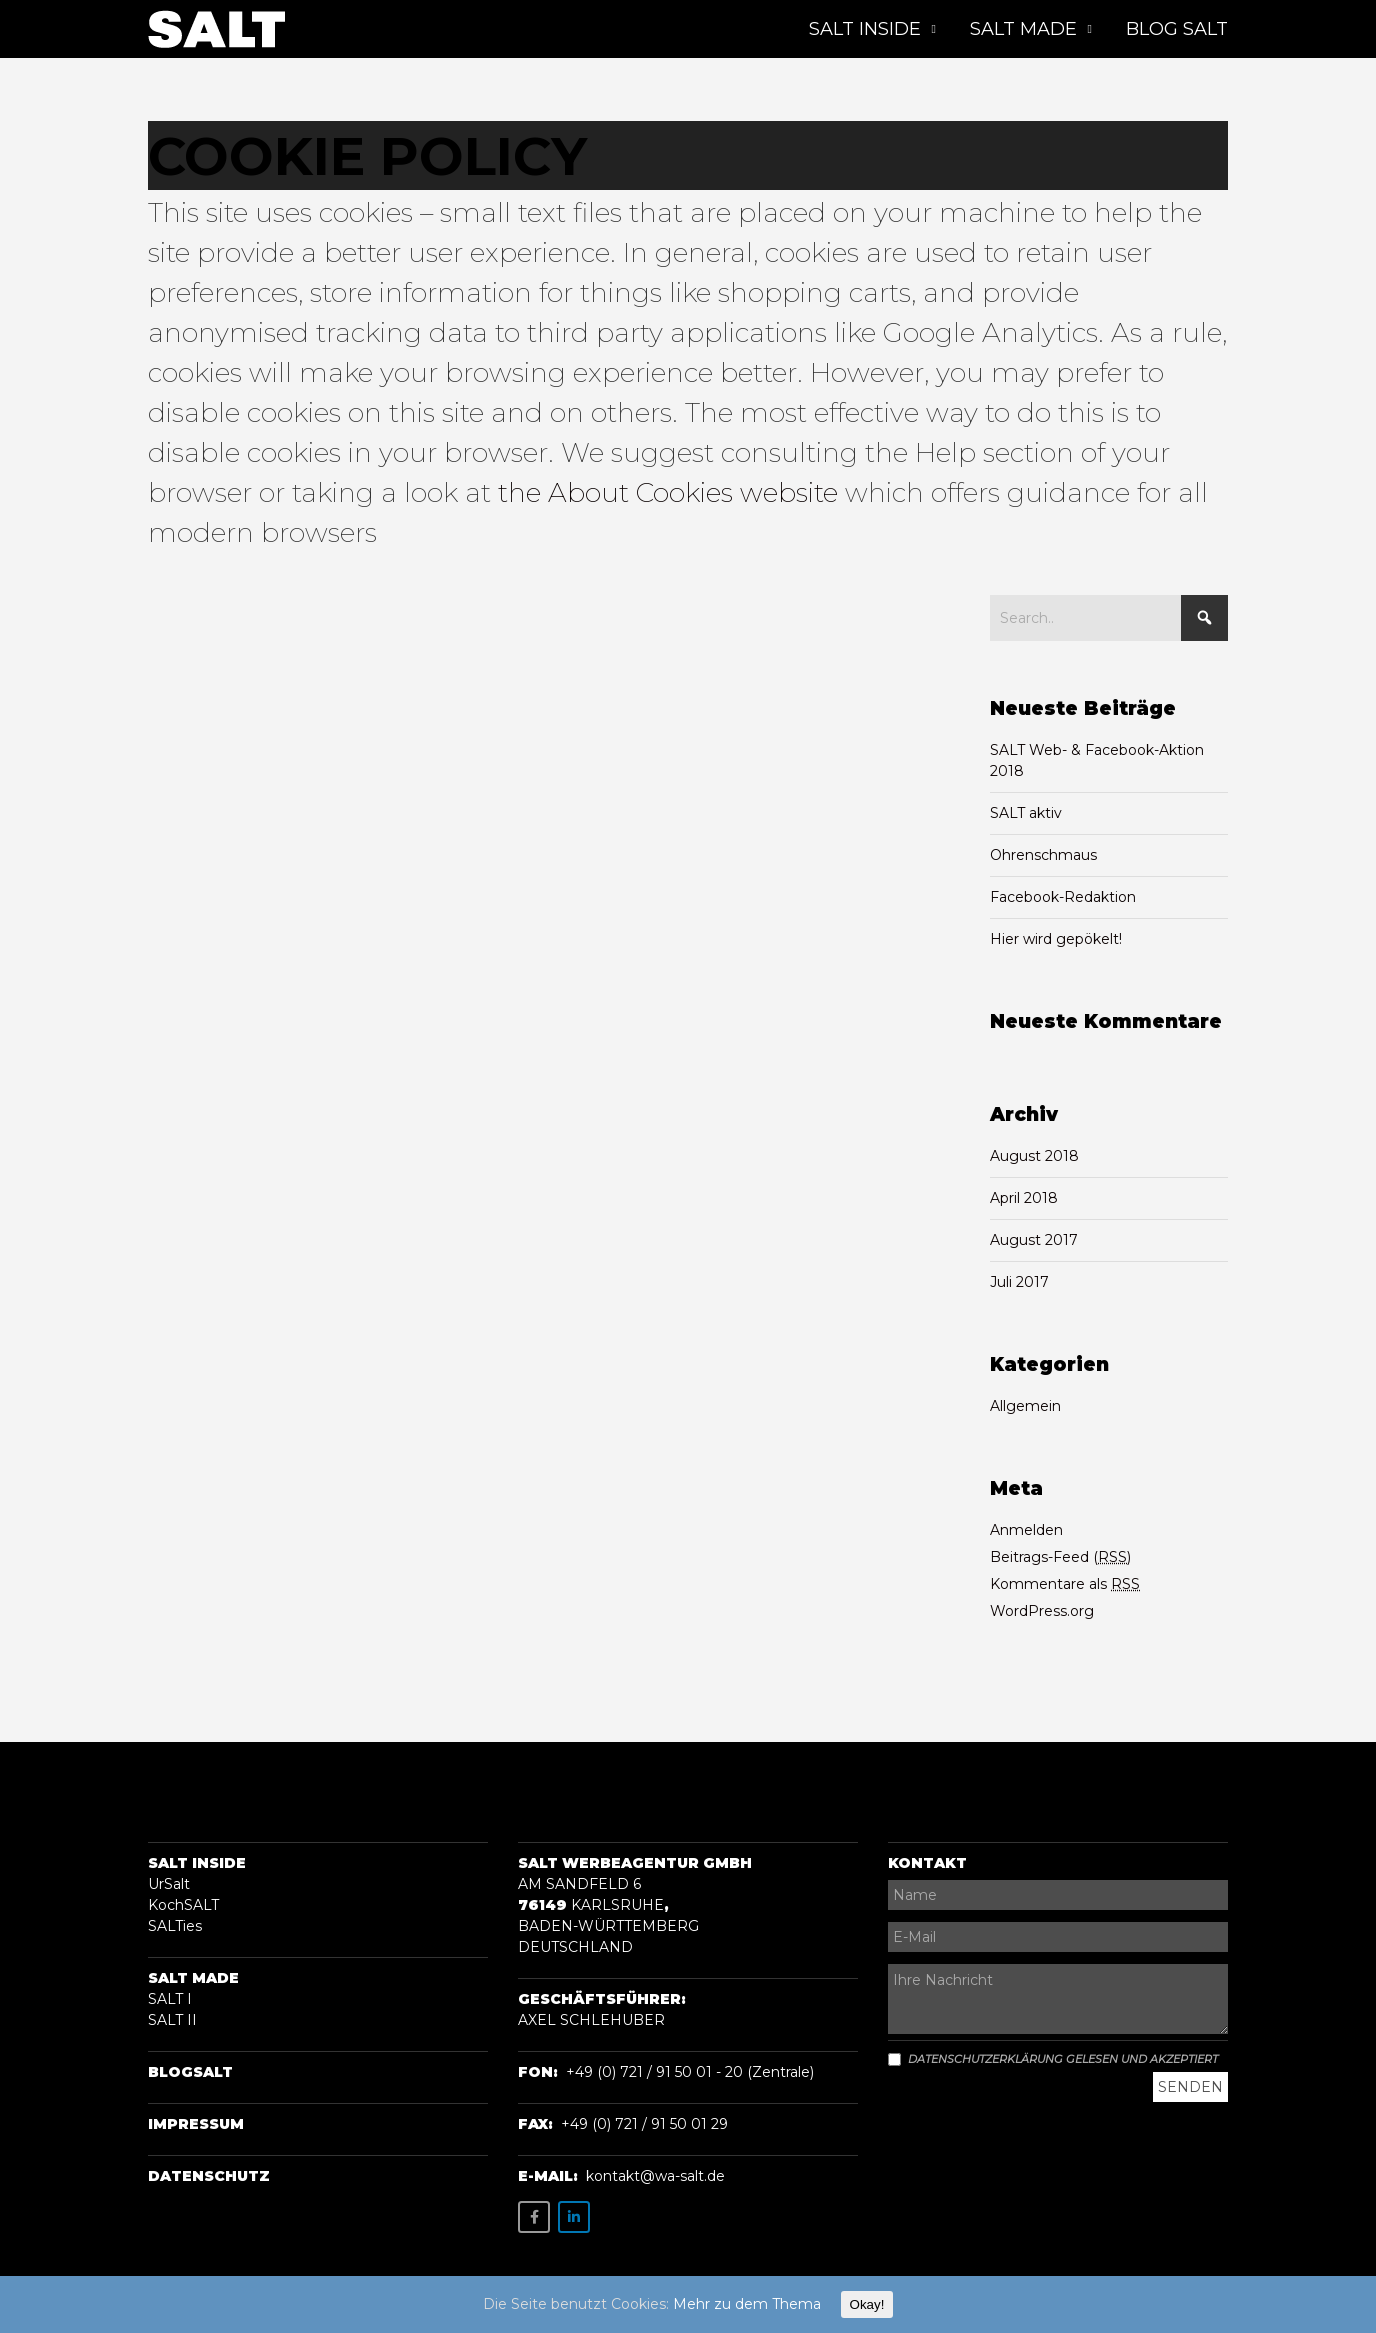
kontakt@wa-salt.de (655, 2176)
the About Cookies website (668, 492)
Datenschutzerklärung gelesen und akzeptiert (1053, 2059)
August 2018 (1034, 1156)
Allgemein (1025, 1406)
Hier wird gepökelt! (1056, 939)
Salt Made (193, 1978)
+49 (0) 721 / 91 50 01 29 (644, 2124)
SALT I (170, 1999)
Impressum (196, 2124)
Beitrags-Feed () (1060, 1557)
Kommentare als (1065, 1584)
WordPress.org (1042, 1611)
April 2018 (1024, 1198)
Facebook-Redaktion (1063, 897)
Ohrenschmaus (1043, 855)
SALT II (172, 2020)
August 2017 (1034, 1240)
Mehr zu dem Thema (747, 2304)
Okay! (867, 2304)
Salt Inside (197, 1863)
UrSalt (169, 1884)
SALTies (175, 1926)
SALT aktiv (1026, 813)
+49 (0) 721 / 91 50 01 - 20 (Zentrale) (690, 2072)
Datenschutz (209, 2176)
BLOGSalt (190, 2072)
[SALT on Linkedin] (574, 2217)
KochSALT (183, 1905)
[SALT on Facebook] (534, 2217)
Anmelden (1026, 1530)
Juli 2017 (1019, 1282)
